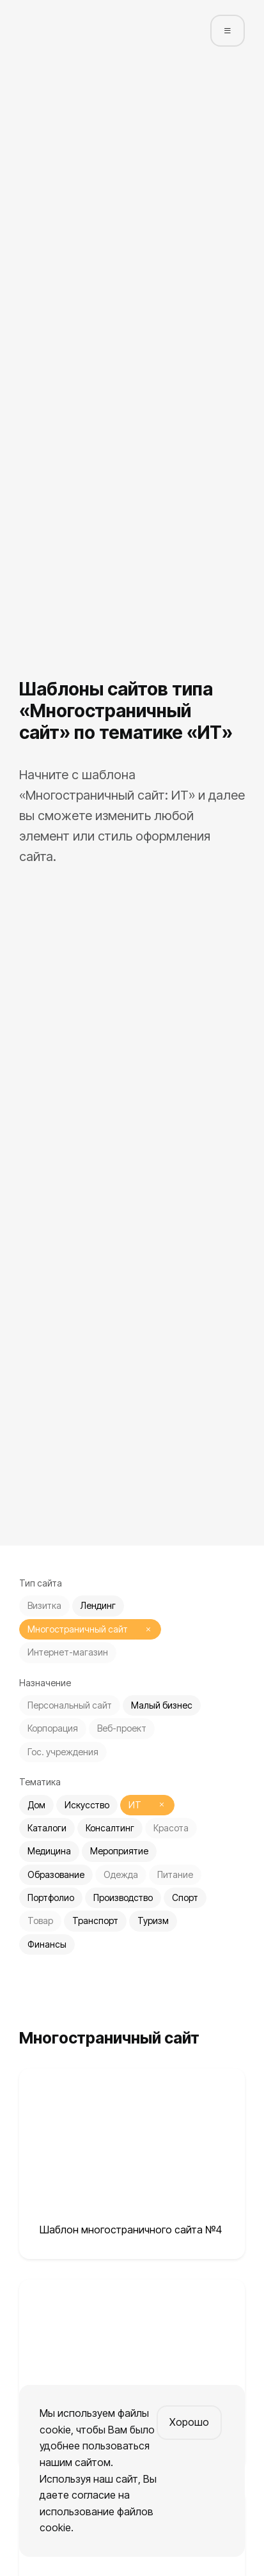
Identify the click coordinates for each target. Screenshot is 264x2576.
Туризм (153, 1920)
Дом (36, 1804)
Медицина (49, 1850)
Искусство (87, 1804)
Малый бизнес (161, 1705)
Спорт (185, 1897)
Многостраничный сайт (77, 1629)
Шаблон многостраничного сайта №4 (131, 2229)
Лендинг (98, 1605)
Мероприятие (119, 1850)
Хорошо (189, 2422)
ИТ (134, 1804)
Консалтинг (110, 1827)
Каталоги (46, 1827)
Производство (123, 1897)
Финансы (46, 1944)
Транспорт (95, 1920)
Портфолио (50, 1897)
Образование (55, 1874)
